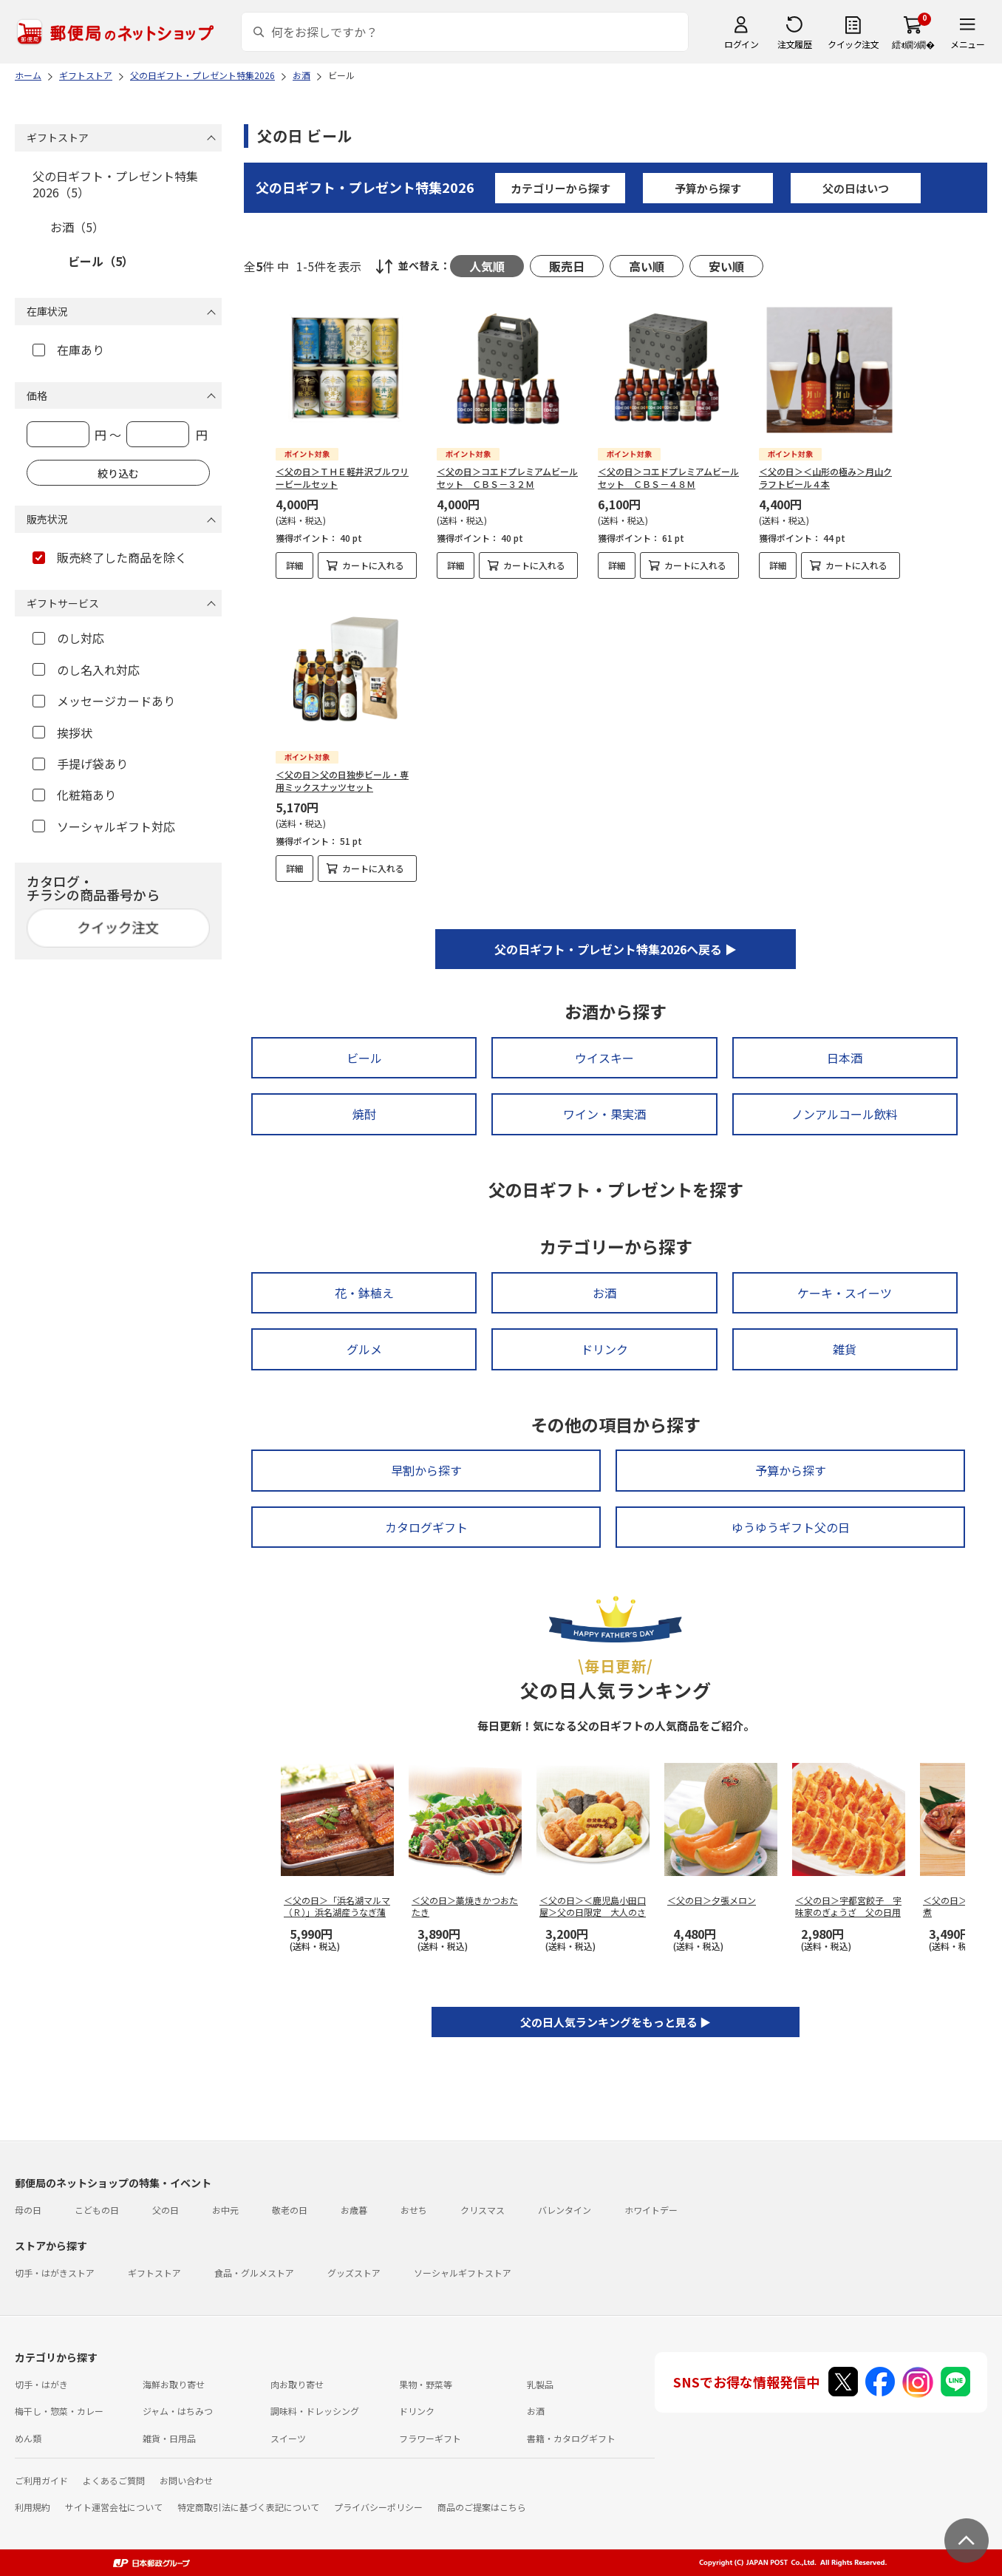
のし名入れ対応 (86, 670)
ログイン (741, 44)
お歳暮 (354, 2209)
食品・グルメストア (254, 2272)
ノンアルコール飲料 (844, 1114)
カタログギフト (426, 1527)
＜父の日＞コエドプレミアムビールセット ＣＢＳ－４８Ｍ (668, 477)
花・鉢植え (364, 1293)
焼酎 (364, 1114)
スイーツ (288, 2438)
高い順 (646, 266)
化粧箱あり (74, 794)
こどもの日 (97, 2209)
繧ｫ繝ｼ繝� (913, 44)
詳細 (295, 565)
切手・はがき (41, 2384)
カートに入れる (373, 565)
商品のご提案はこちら (481, 2507)
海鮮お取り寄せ (174, 2384)
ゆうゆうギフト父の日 (791, 1527)
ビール (364, 1058)
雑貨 (844, 1349)
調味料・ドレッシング (314, 2411)
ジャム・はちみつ (178, 2411)
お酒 (604, 1293)
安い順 (726, 266)
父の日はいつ (855, 188)
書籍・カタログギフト (571, 2438)
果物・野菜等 (425, 2384)
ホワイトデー (651, 2209)
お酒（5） (77, 227)
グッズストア (354, 2272)
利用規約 (32, 2507)
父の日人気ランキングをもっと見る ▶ (615, 2022)
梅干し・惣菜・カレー (59, 2411)
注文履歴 (794, 44)
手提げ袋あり (80, 763)
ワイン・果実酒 (604, 1114)
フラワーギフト (430, 2438)
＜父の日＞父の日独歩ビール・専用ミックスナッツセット (342, 780)
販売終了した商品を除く (110, 557)
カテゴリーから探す (560, 188)
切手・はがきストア (55, 2272)
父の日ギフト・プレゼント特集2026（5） (115, 184)
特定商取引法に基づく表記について (248, 2507)
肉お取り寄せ (297, 2384)
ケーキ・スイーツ (844, 1293)
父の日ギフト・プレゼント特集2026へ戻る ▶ (615, 949)
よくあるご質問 (114, 2480)
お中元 (225, 2209)
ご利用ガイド (41, 2480)
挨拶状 (62, 732)
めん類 (28, 2438)
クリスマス (482, 2209)
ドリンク (604, 1349)
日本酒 (844, 1058)
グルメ (364, 1349)
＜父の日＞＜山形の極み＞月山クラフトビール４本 (825, 477)
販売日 (566, 266)
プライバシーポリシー (378, 2507)
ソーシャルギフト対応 (104, 826)
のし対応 (68, 638)
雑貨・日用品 (169, 2438)
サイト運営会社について (114, 2507)
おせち (414, 2209)
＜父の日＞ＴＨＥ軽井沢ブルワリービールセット (342, 477)
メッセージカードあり (104, 701)
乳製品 (540, 2384)
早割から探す (426, 1470)
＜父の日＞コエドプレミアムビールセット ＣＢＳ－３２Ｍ (507, 477)
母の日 (28, 2209)
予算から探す (708, 188)
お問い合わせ (186, 2480)
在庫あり (68, 349)
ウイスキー (604, 1058)
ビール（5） (101, 261)
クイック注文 (853, 44)
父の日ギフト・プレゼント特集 (365, 187)
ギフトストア (154, 2272)
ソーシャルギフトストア (462, 2272)
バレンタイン (564, 2209)
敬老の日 (289, 2209)
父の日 (165, 2209)
